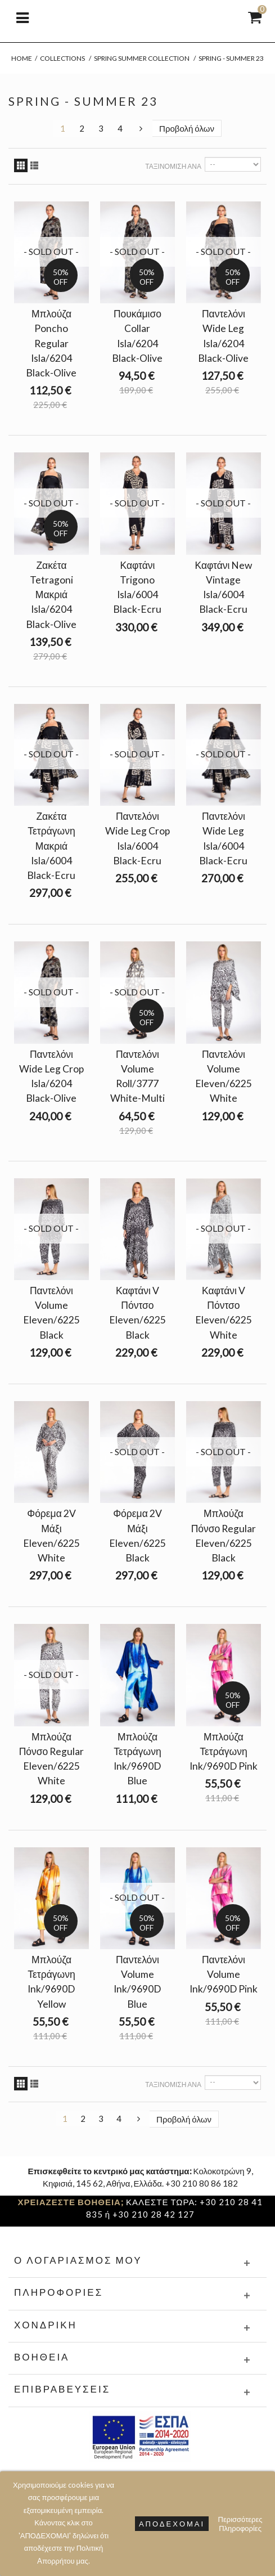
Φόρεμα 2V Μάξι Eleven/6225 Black (137, 1535)
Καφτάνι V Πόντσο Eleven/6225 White (223, 1313)
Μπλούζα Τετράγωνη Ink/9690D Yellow (51, 1982)
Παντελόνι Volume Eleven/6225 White (223, 1076)
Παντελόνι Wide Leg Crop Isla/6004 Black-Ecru (137, 838)
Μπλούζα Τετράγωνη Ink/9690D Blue (137, 1759)
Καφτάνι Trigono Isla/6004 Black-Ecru (137, 587)
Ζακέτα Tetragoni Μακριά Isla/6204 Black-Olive (51, 594)
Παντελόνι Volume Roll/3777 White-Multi (137, 1076)
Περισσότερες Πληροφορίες (240, 2524)
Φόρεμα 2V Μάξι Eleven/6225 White (51, 1535)
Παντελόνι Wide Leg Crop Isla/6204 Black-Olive (51, 1076)
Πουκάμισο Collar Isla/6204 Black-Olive (137, 336)
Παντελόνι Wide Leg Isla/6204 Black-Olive (223, 336)
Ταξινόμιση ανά (173, 166)
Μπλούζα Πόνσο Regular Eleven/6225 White (51, 1759)
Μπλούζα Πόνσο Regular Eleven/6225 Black (223, 1535)
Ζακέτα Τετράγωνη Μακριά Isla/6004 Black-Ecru (51, 845)
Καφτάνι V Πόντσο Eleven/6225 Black (137, 1313)
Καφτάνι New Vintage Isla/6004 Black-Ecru (223, 587)
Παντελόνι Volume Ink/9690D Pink (224, 1974)
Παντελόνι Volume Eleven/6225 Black (51, 1313)
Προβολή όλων (186, 128)
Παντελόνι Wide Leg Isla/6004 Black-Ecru (223, 838)
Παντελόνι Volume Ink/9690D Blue (137, 1982)
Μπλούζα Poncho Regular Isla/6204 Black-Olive (51, 343)
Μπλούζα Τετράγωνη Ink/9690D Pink (224, 1751)
